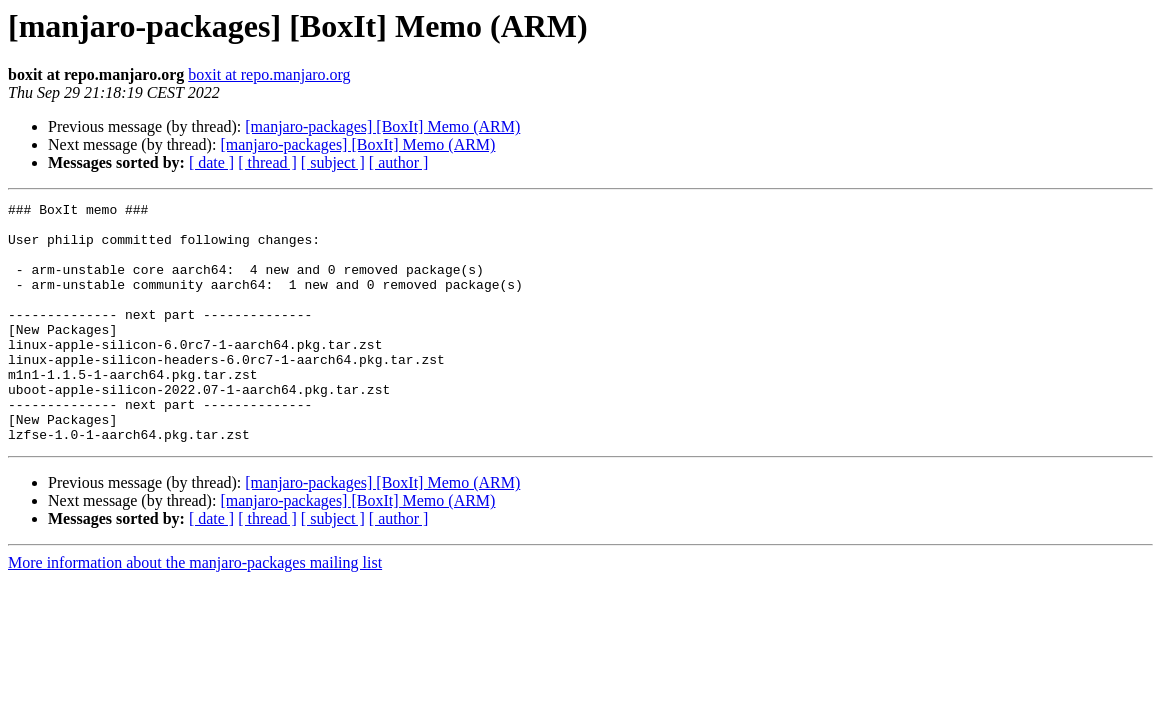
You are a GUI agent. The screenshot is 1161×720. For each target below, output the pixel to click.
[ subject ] (333, 162)
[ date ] (211, 162)
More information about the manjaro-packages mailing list (195, 610)
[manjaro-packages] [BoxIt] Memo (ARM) (382, 126)
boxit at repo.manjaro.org (269, 74)
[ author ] (399, 162)
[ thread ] (267, 162)
